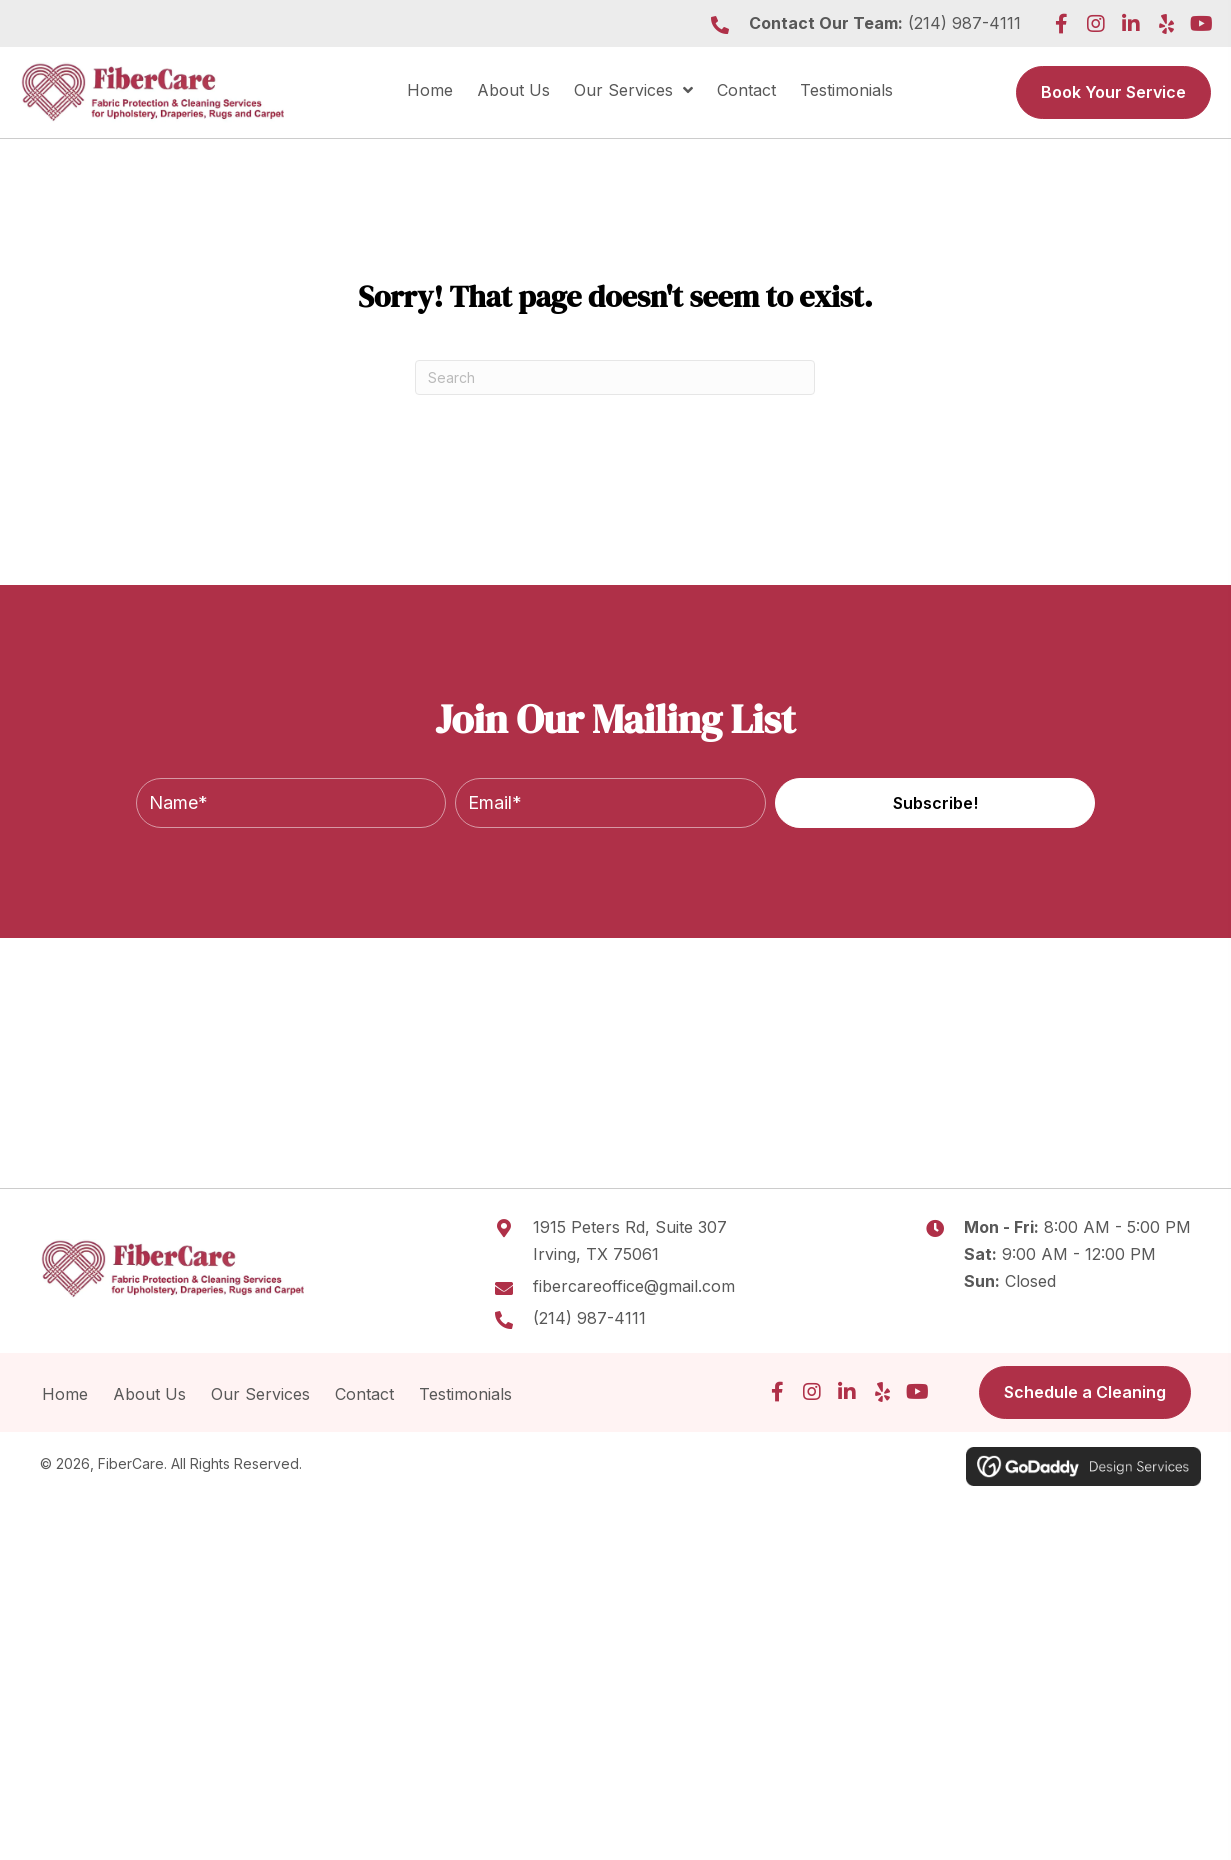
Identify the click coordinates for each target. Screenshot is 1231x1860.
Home (65, 1394)
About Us (149, 1394)
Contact (364, 1394)
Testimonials (468, 1394)
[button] (1061, 24)
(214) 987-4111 (964, 23)
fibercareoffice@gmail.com (634, 1286)
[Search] (615, 377)
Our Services (260, 1394)
